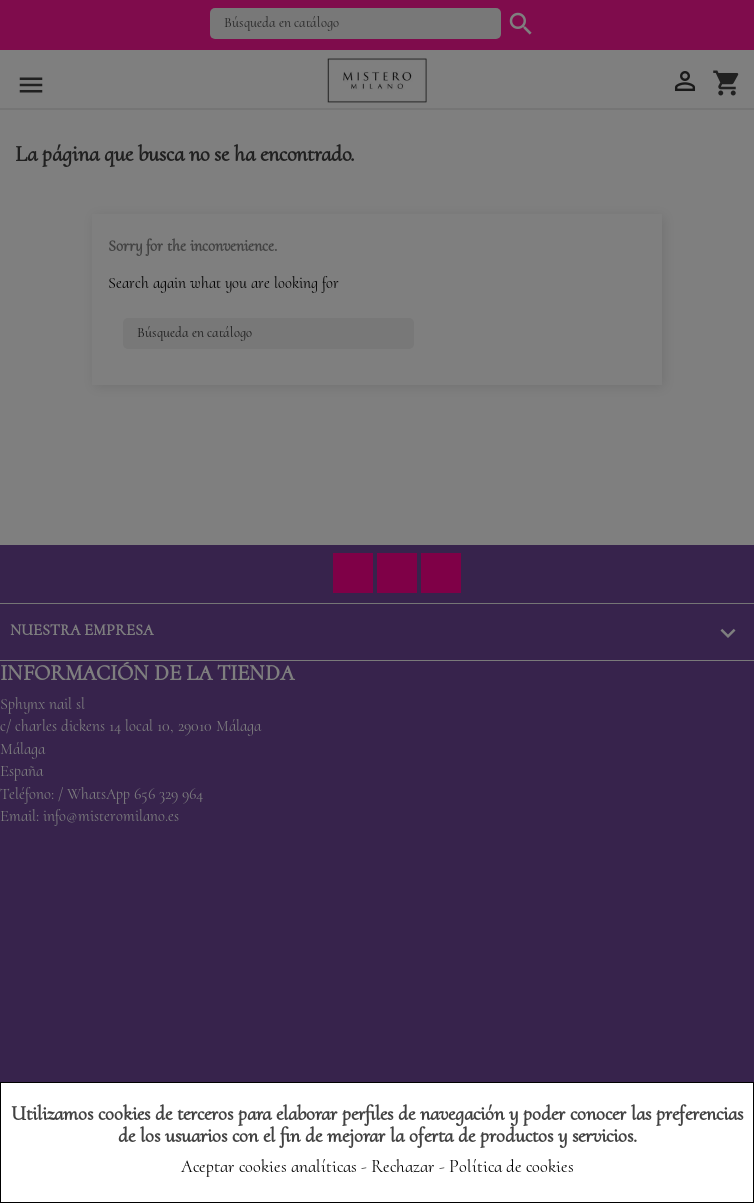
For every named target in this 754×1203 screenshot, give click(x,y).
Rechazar (403, 1166)
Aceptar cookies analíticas (269, 1166)
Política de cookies (511, 1166)
